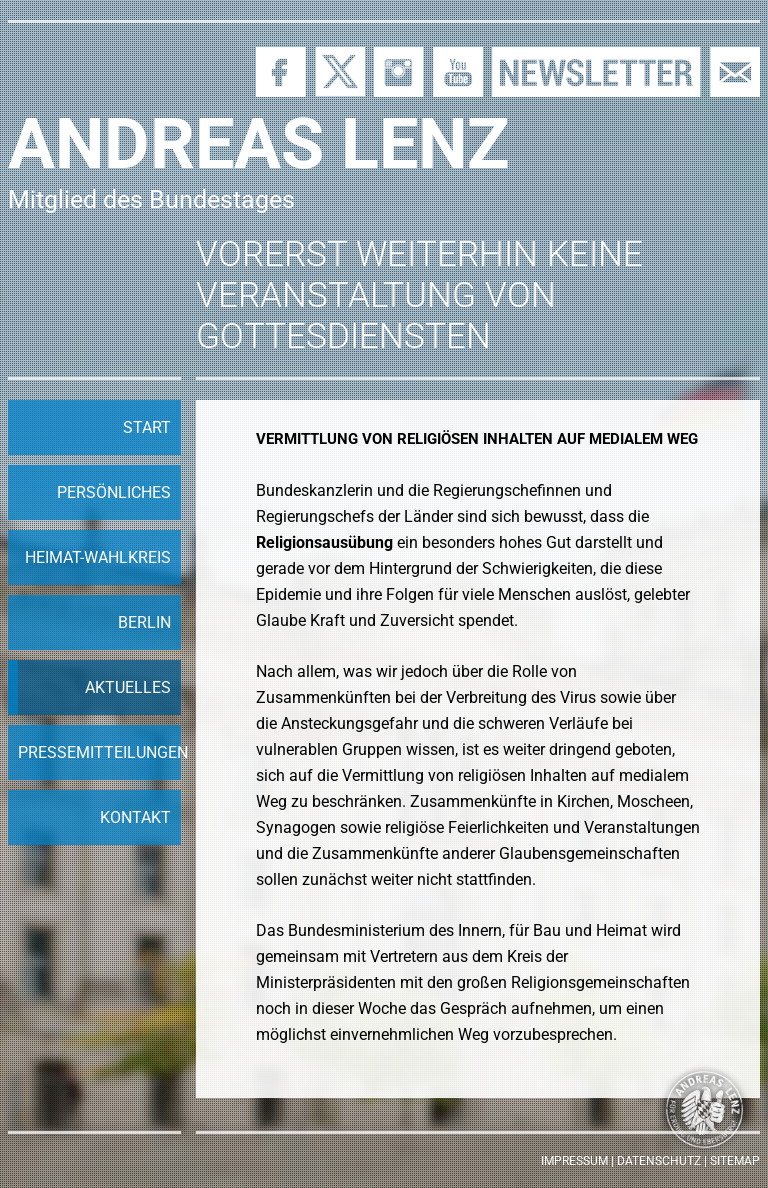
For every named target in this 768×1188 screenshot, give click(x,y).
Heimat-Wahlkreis (98, 557)
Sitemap (735, 1161)
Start (147, 427)
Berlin (144, 622)
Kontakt (135, 817)
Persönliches (114, 492)
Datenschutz (659, 1161)
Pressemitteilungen (99, 752)
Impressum (574, 1161)
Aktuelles (128, 687)
